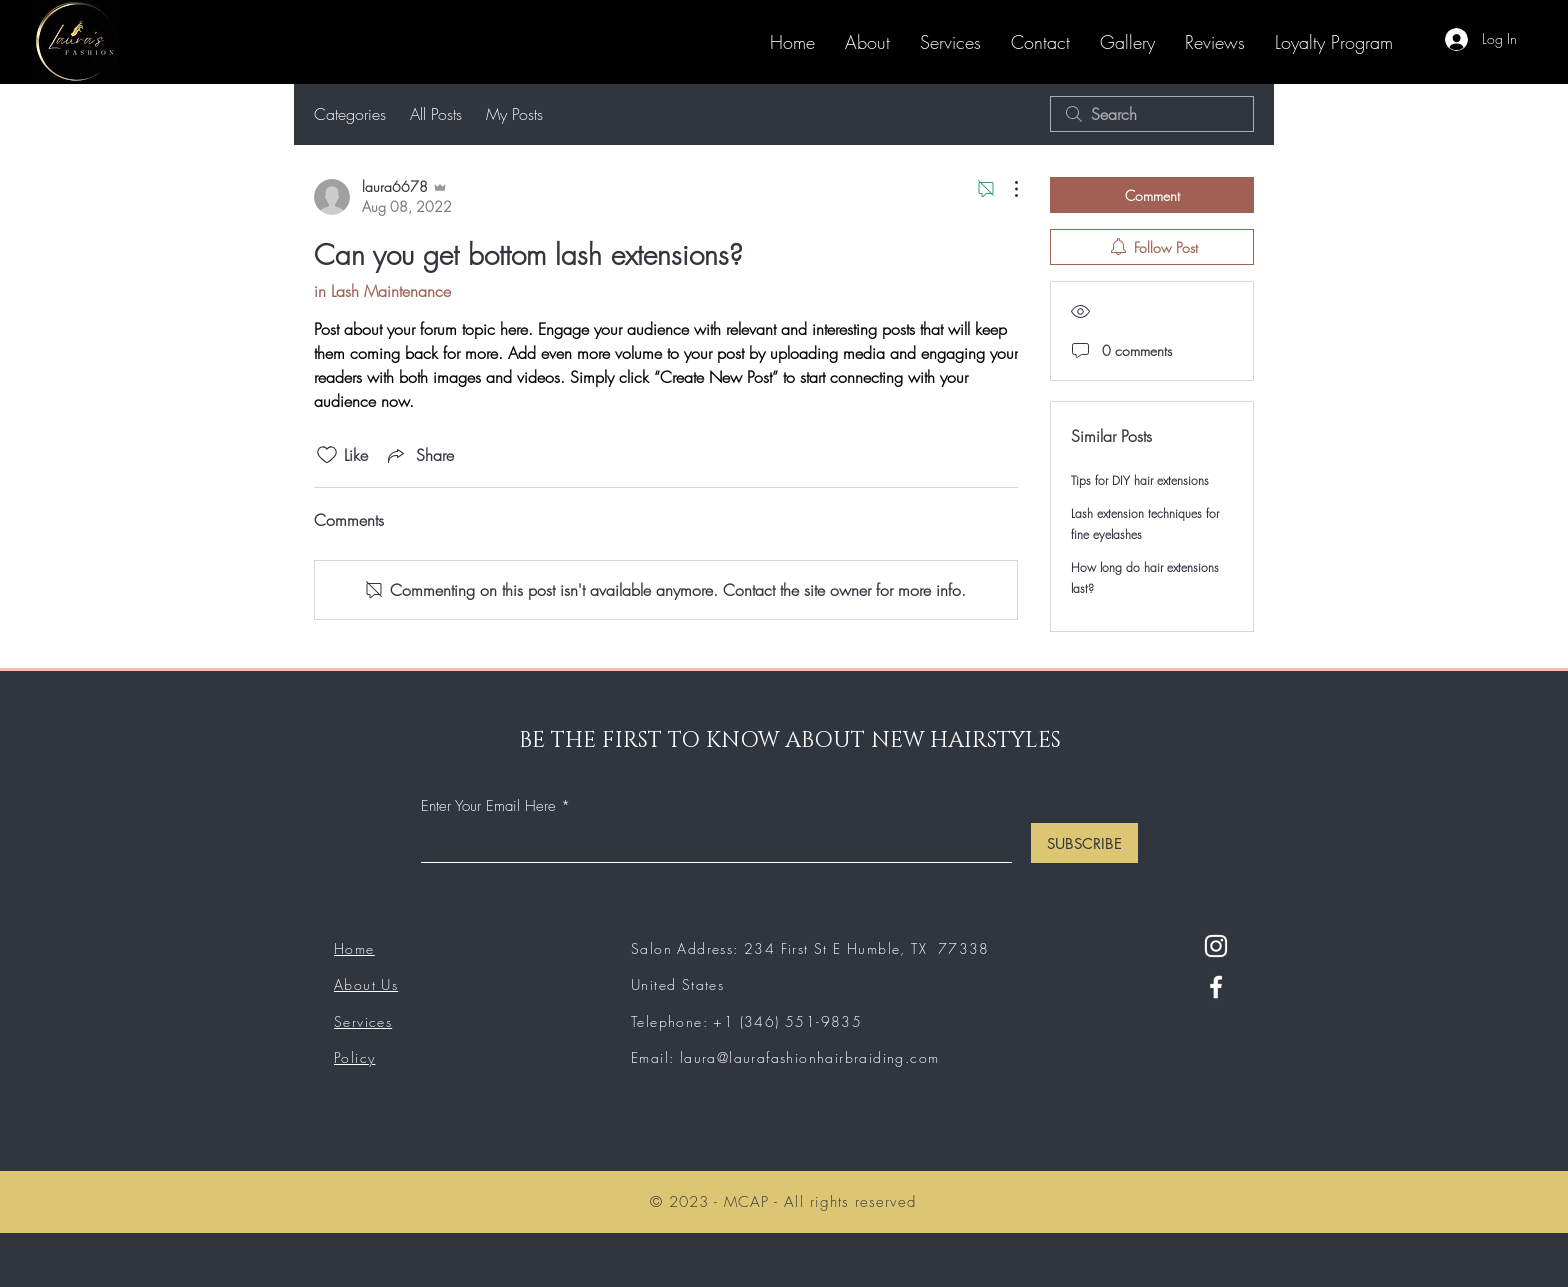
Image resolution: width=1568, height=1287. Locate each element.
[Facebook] (1216, 987)
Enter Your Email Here (488, 806)
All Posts (436, 114)
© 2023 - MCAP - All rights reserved (783, 1202)
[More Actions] (1006, 189)
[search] (1152, 114)
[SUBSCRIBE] (1084, 843)
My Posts (514, 114)
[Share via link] (419, 455)
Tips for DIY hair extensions (1140, 480)
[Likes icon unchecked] (327, 455)
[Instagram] (1216, 946)
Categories (350, 114)
